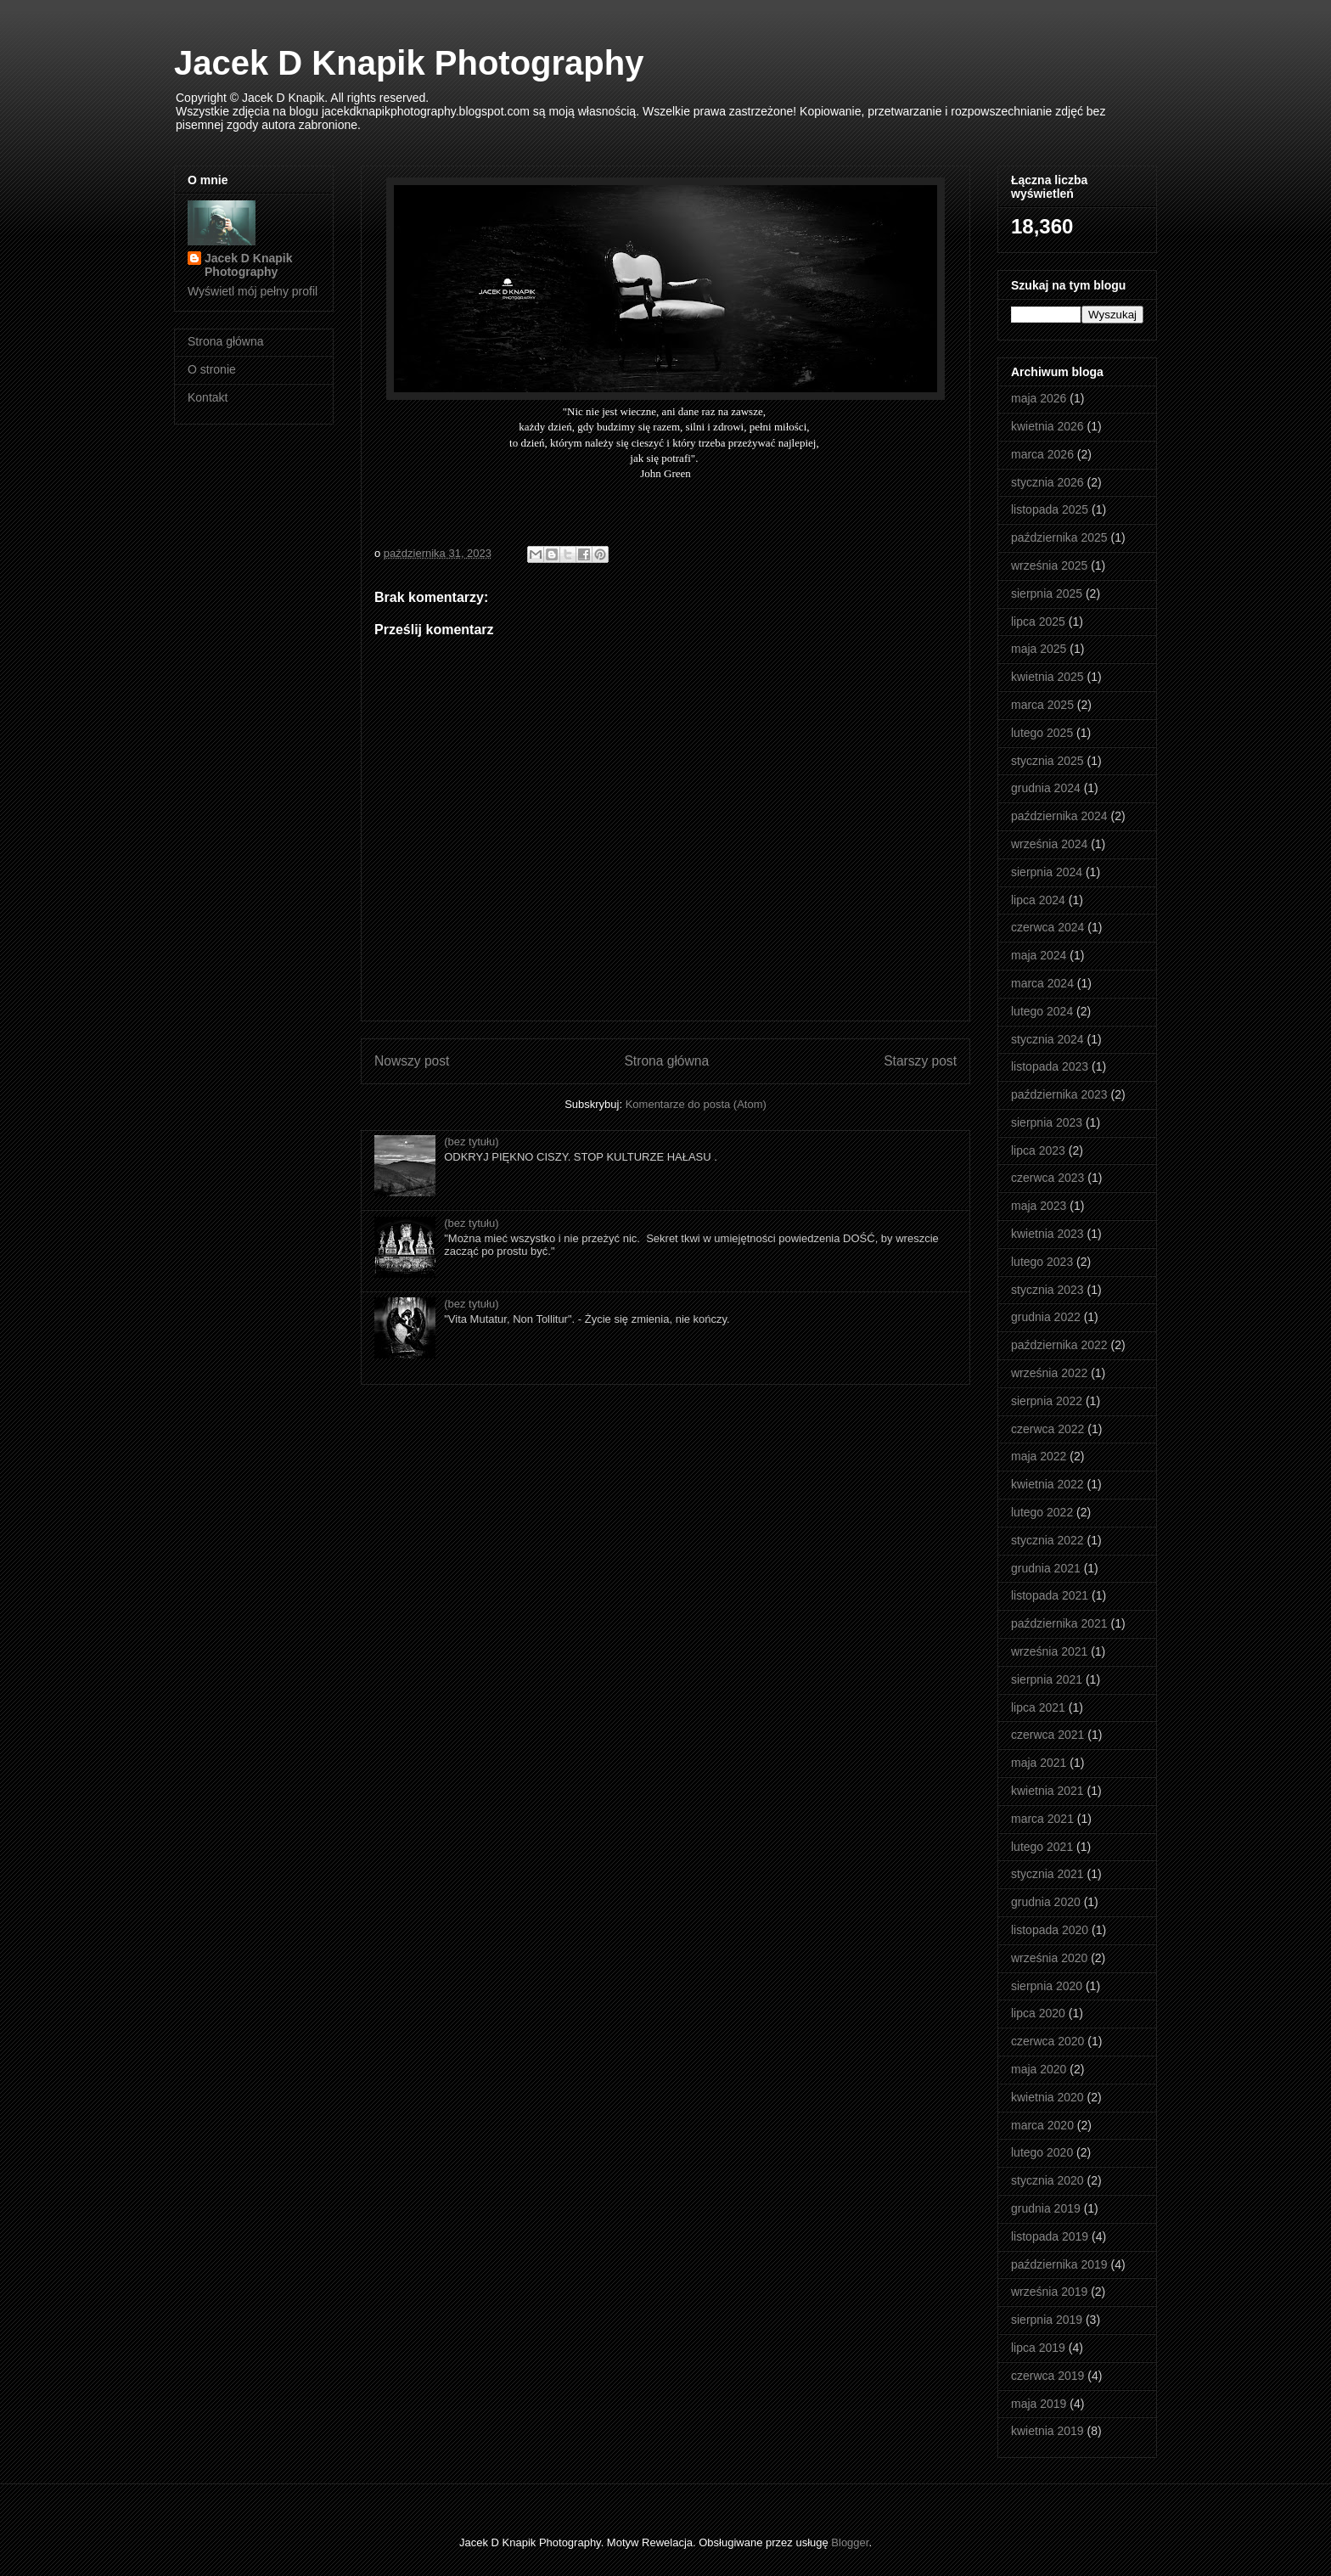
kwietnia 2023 (1047, 1233)
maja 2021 (1038, 1762)
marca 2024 (1042, 983)
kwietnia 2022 (1047, 1484)
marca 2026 (1042, 454)
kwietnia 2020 (1047, 2097)
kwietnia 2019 (1047, 2431)
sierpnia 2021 (1046, 1679)
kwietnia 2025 (1047, 676)
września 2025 (1049, 565)
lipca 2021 (1038, 1707)
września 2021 (1049, 1651)
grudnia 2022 (1046, 1317)
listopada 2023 (1049, 1066)
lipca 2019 (1038, 2347)
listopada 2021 (1049, 1595)
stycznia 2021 (1047, 1874)
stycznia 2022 (1047, 1540)
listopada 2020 (1049, 1930)
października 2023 (1059, 1094)
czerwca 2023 (1047, 1177)
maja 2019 (1038, 2403)
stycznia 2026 (1047, 482)
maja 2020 (1038, 2069)
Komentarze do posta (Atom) (696, 1104)
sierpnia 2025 (1046, 593)
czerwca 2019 (1047, 2375)
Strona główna (666, 1061)
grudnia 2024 (1046, 788)
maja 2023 (1038, 1205)
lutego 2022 (1042, 1512)
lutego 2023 (1042, 1261)
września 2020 (1049, 1958)
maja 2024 (1038, 955)
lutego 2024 (1042, 1011)
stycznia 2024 (1047, 1039)
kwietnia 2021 (1047, 1790)
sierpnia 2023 (1046, 1122)
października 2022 (1059, 1345)
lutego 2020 (1042, 2152)
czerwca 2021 (1047, 1734)
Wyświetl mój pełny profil (252, 291)
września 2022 (1049, 1373)
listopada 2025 (1049, 509)
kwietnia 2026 (1047, 426)
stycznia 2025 (1047, 761)
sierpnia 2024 (1046, 872)
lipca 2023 (1038, 1150)
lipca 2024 (1038, 900)
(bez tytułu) (471, 1141)
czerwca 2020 (1047, 2041)
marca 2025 (1042, 704)
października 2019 (1059, 2264)
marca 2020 (1042, 2125)
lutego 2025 (1042, 733)
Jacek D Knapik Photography (408, 63)
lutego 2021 (1042, 1846)
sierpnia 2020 (1046, 1986)
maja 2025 (1038, 648)
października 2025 (1059, 537)
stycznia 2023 (1047, 1289)
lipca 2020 (1038, 2013)
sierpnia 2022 (1046, 1401)
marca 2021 (1042, 1818)
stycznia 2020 (1047, 2180)
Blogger (849, 2542)
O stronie (212, 369)
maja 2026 (1038, 398)
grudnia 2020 (1046, 1902)
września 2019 (1049, 2291)
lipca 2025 (1038, 621)
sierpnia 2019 (1046, 2319)
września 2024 (1049, 844)
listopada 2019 (1049, 2236)
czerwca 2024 (1047, 927)
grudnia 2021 (1046, 1568)
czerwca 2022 (1047, 1429)
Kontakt (207, 397)
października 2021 (1059, 1623)
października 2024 (1059, 816)
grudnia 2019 (1046, 2208)
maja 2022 (1038, 1456)
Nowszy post (411, 1061)
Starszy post (920, 1061)
